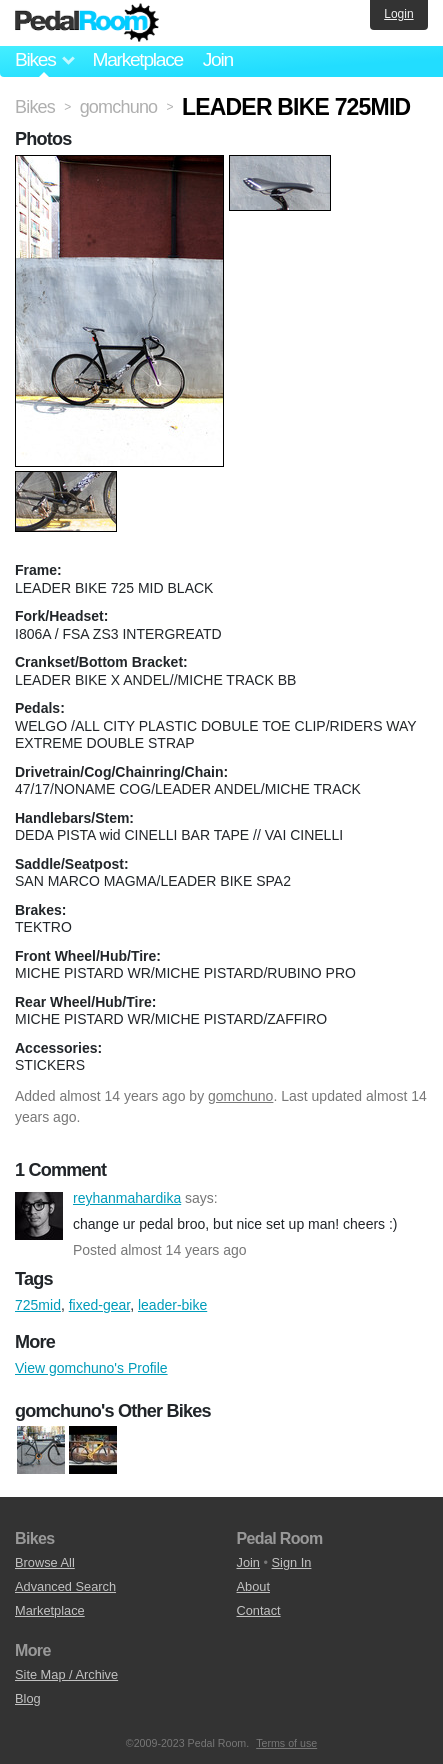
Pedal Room (87, 23)
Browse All (45, 1562)
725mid (38, 1305)
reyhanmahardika (39, 1216)
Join (218, 59)
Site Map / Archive (66, 1674)
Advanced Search (65, 1586)
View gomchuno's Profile (91, 1368)
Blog (28, 1698)
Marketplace (137, 59)
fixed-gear (99, 1305)
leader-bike (172, 1305)
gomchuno (240, 1096)
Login (398, 14)
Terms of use (286, 1743)
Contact (259, 1610)
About (253, 1586)
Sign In (292, 1562)
